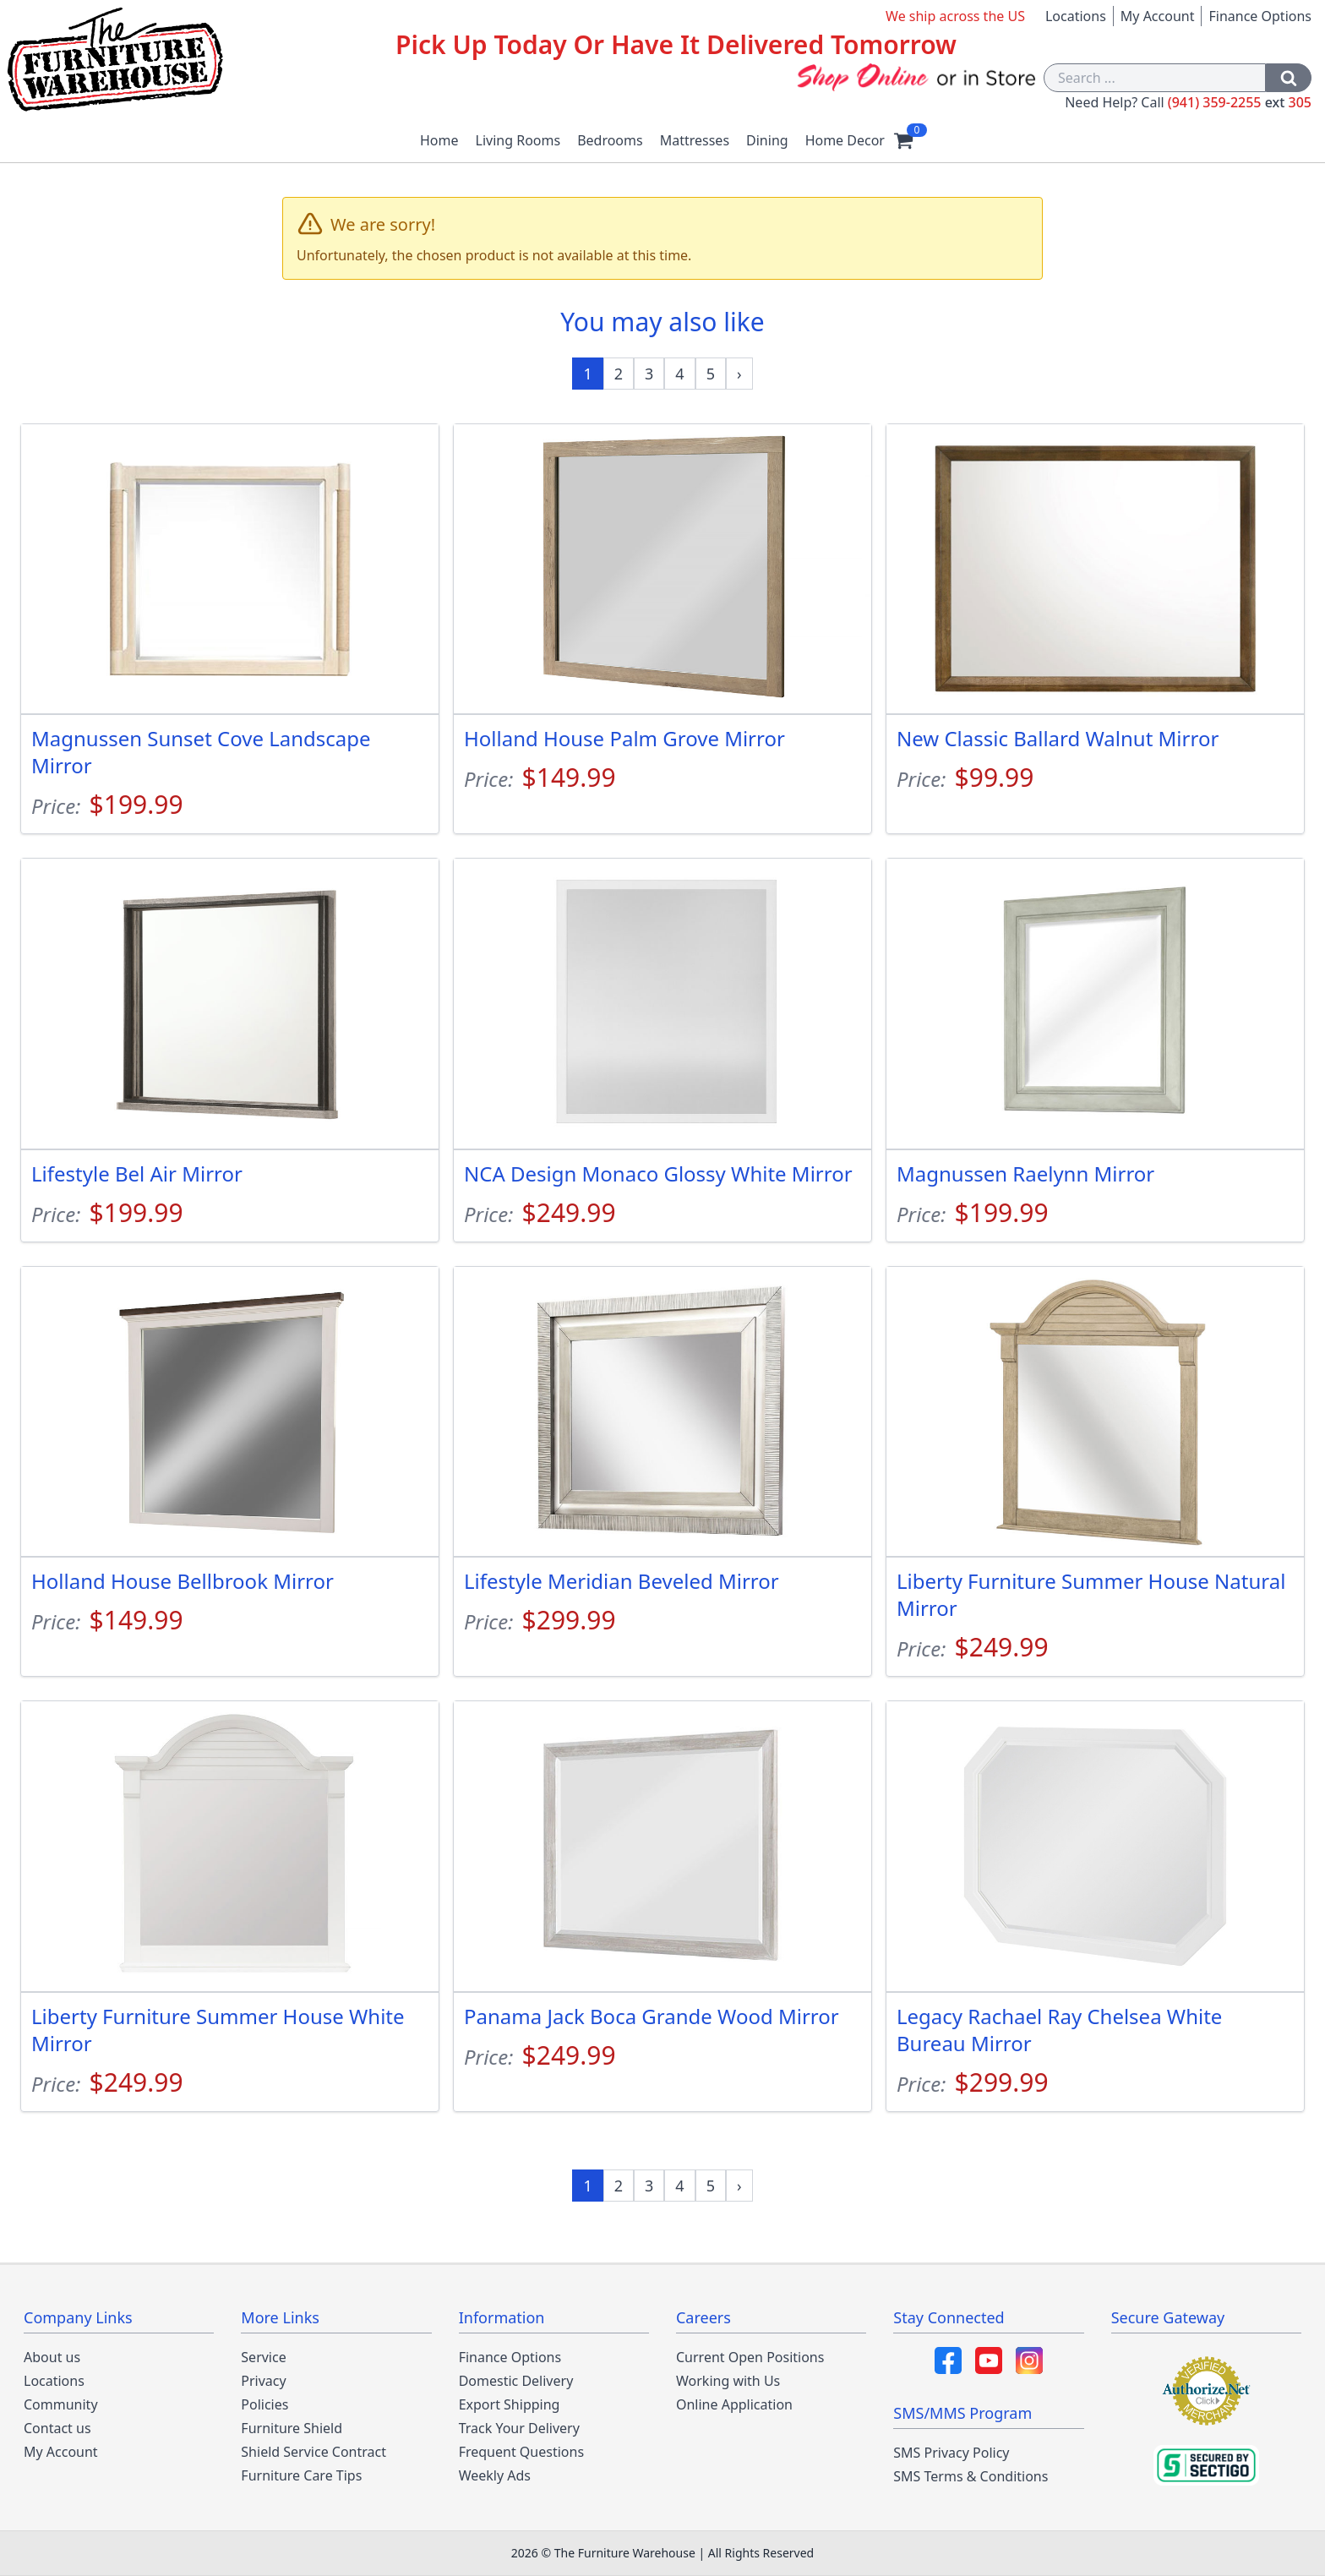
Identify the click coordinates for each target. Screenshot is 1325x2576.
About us (52, 2357)
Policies (264, 2404)
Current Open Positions (750, 2357)
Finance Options (1259, 16)
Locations (1075, 16)
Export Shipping (509, 2404)
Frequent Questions (521, 2451)
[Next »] (739, 373)
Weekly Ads (495, 2475)
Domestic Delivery (516, 2380)
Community (61, 2404)
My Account (1158, 16)
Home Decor (845, 140)
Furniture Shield (291, 2428)
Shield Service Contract (313, 2451)
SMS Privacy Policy (951, 2452)
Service (263, 2357)
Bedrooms (610, 140)
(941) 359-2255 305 (1239, 102)
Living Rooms (518, 140)
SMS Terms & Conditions (970, 2476)
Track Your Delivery (519, 2428)
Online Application (734, 2404)
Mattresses (694, 140)
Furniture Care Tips (301, 2475)
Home (439, 140)
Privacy (263, 2380)
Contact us (57, 2428)
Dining (767, 140)
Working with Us (728, 2380)
